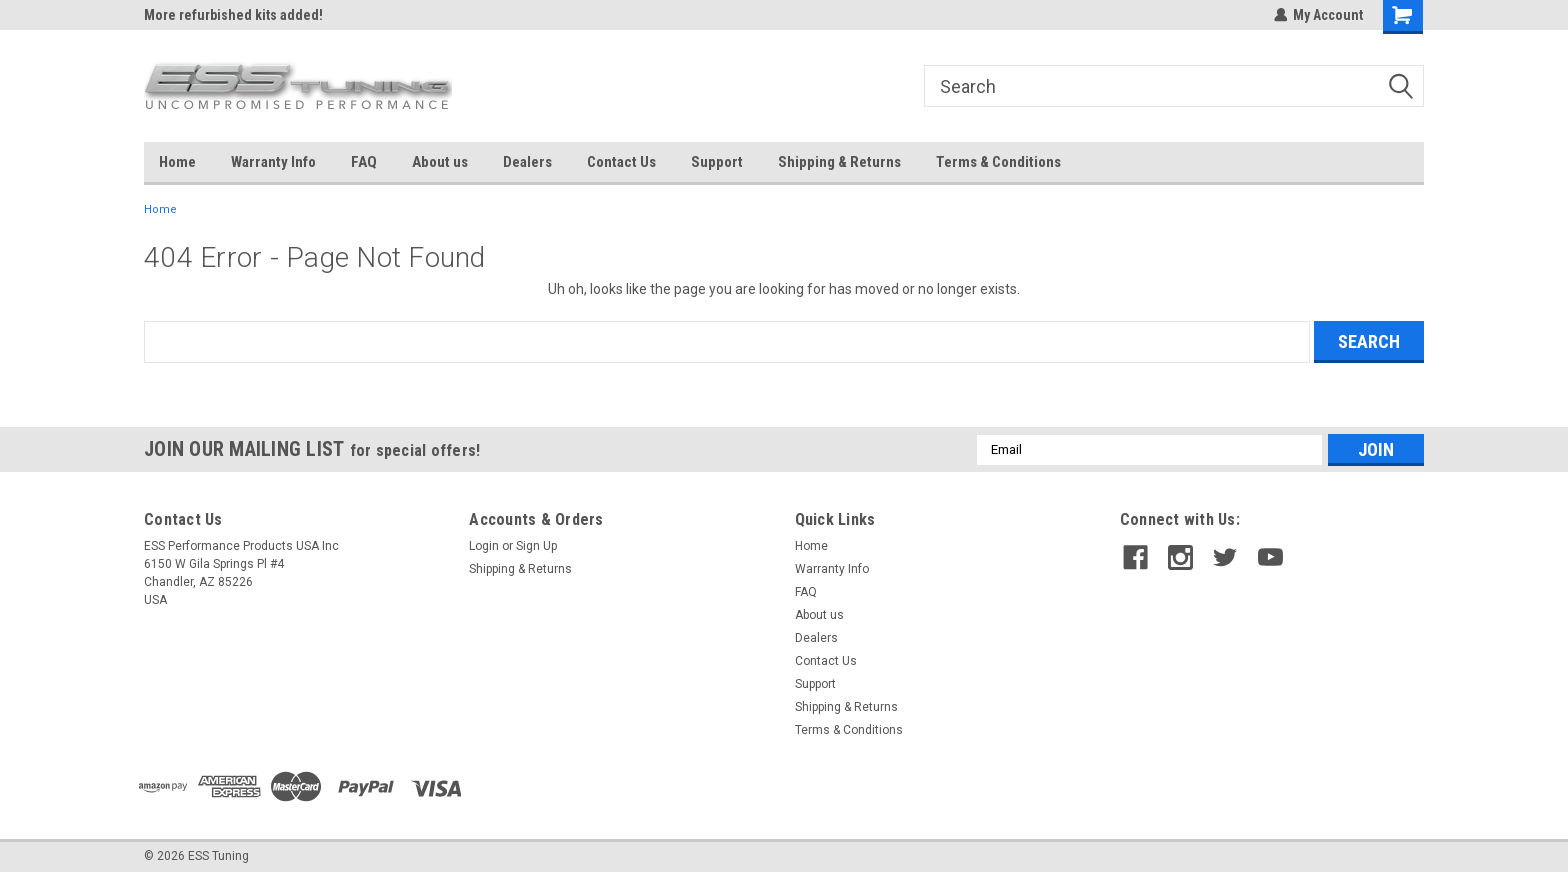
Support (717, 162)
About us (440, 162)
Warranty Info (273, 162)
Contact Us (621, 162)
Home (177, 162)
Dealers (527, 162)
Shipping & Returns (839, 162)
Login (484, 546)
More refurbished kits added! (233, 15)
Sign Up (536, 546)
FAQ (364, 162)
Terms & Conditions (998, 162)
